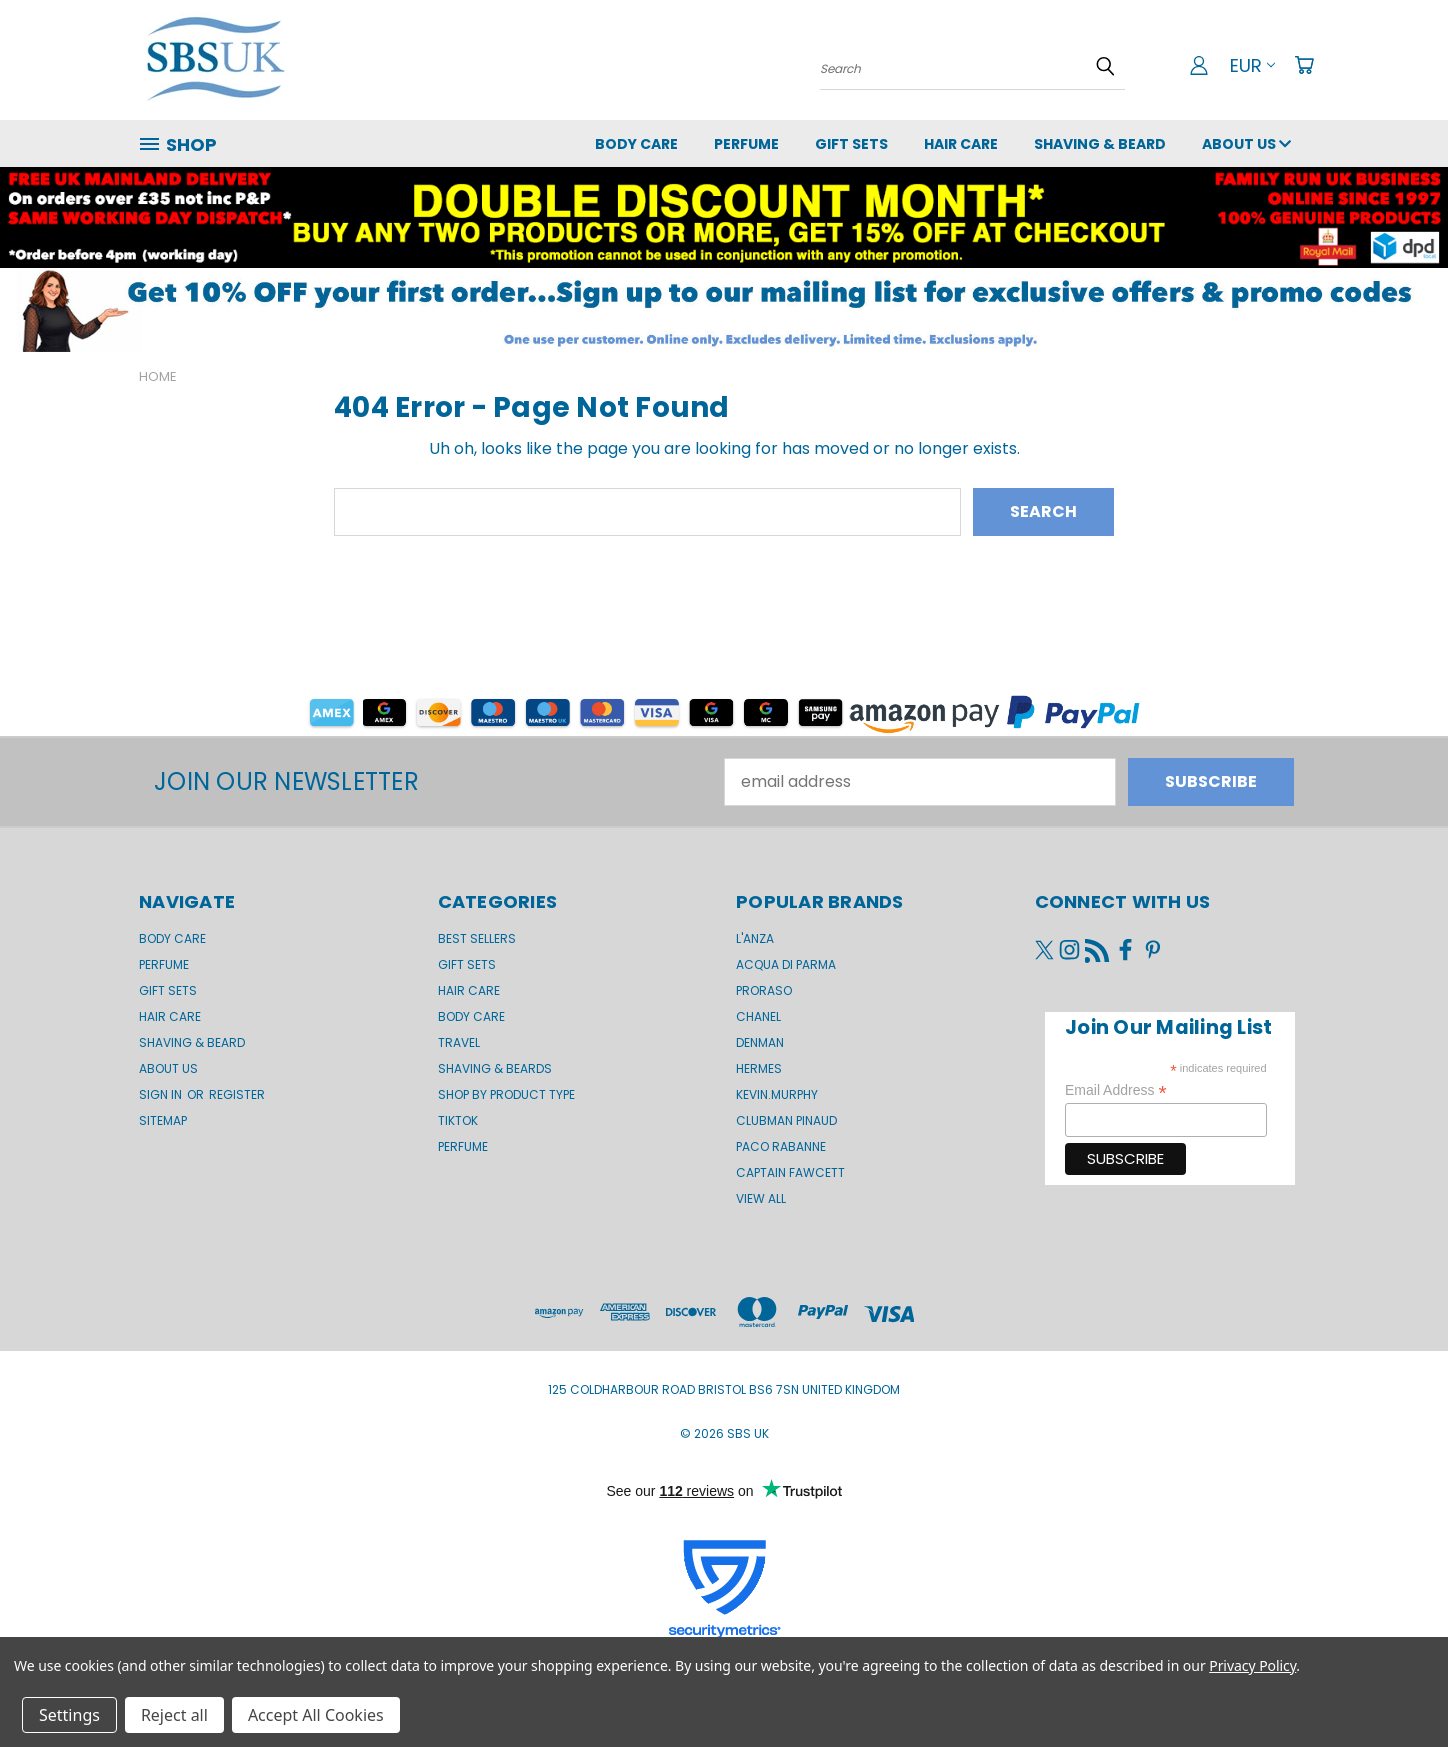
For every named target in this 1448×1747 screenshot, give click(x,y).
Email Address (1116, 1090)
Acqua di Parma (786, 964)
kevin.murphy (777, 1094)
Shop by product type (506, 1094)
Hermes (759, 1068)
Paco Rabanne (781, 1146)
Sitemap (163, 1120)
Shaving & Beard (1100, 144)
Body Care (636, 144)
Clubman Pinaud (786, 1120)
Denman (760, 1042)
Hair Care (961, 144)
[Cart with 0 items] (1304, 65)
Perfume (746, 144)
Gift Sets (467, 964)
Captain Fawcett (790, 1172)
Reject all (174, 1715)
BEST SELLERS (477, 938)
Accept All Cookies (316, 1715)
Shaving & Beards (495, 1068)
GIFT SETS (851, 144)
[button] (724, 310)
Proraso (764, 990)
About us (1246, 144)
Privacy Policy (1252, 1665)
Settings (69, 1715)
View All (761, 1198)
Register (237, 1094)
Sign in (162, 1094)
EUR (1252, 65)
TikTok (458, 1120)
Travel (459, 1042)
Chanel (758, 1016)
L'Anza (755, 938)
